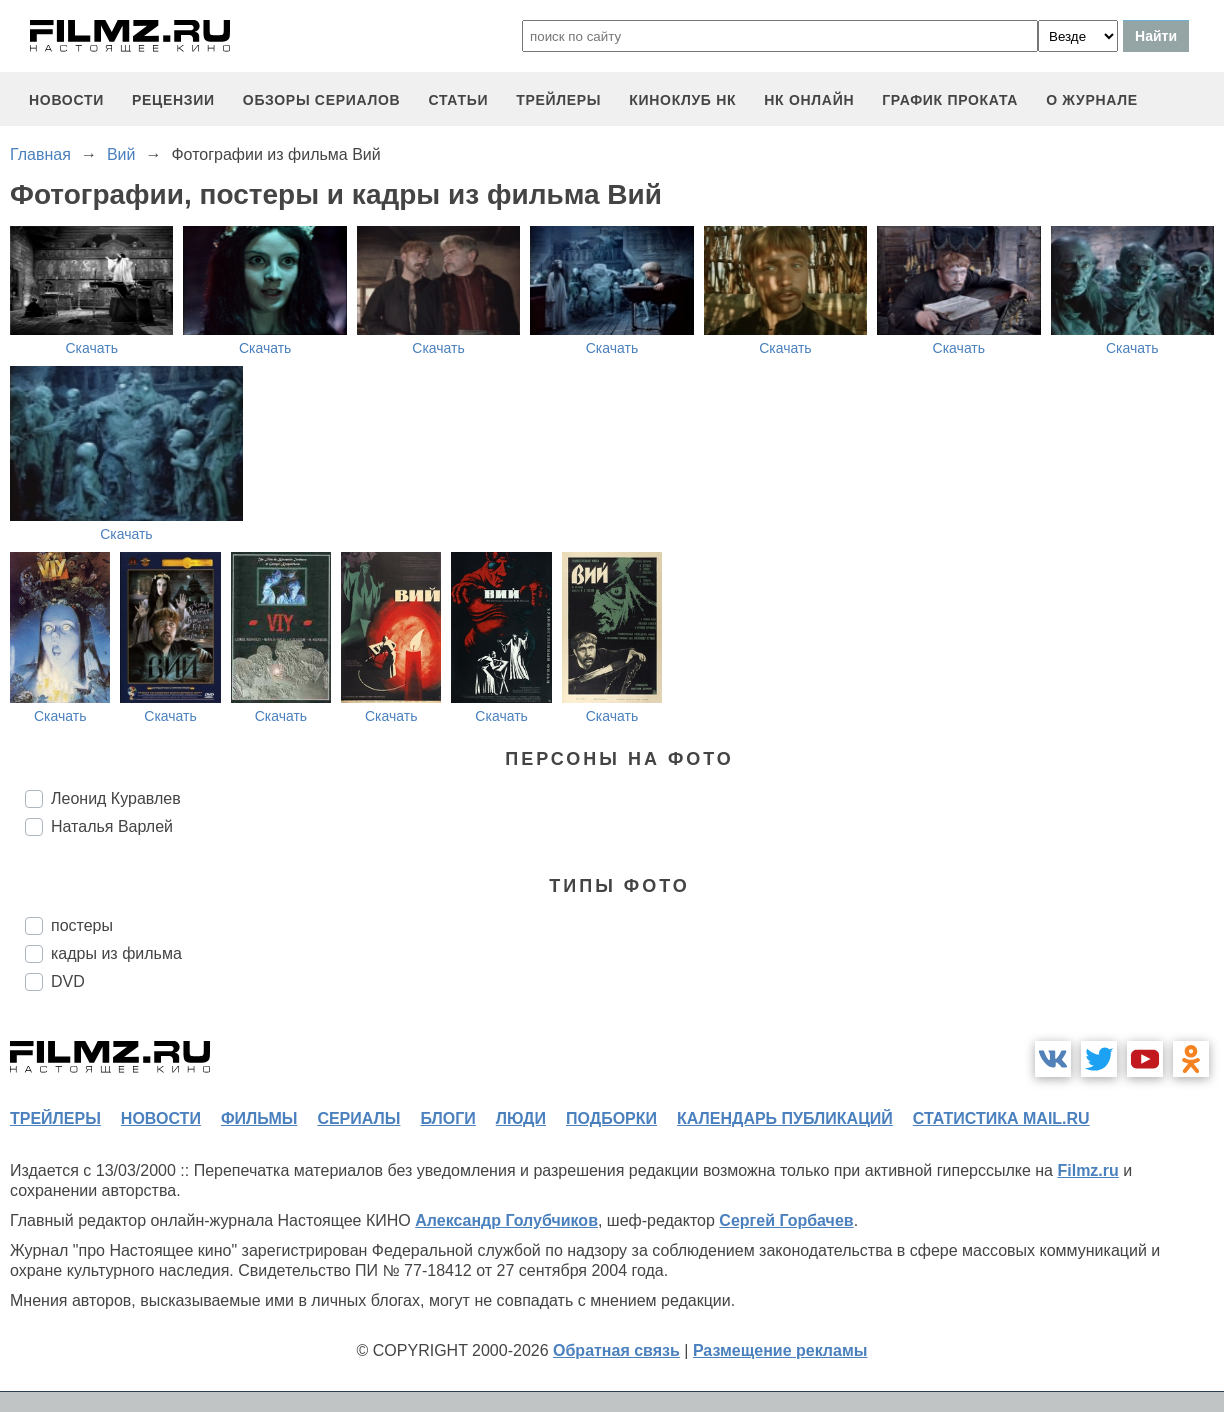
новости (66, 100)
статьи (458, 100)
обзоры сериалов (322, 100)
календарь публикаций (785, 1118)
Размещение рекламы (780, 1350)
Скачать (91, 348)
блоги (447, 1118)
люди (521, 1118)
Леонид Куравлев (116, 798)
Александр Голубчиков (506, 1220)
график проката (950, 100)
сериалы (358, 1118)
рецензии (173, 100)
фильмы (259, 1118)
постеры (82, 925)
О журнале (1092, 100)
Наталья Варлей (112, 826)
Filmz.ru (1087, 1170)
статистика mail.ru (1001, 1118)
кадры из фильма (116, 953)
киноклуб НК (682, 100)
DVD (68, 981)
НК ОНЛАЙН (809, 100)
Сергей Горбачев (786, 1220)
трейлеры (558, 100)
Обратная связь (616, 1350)
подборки (611, 1118)
